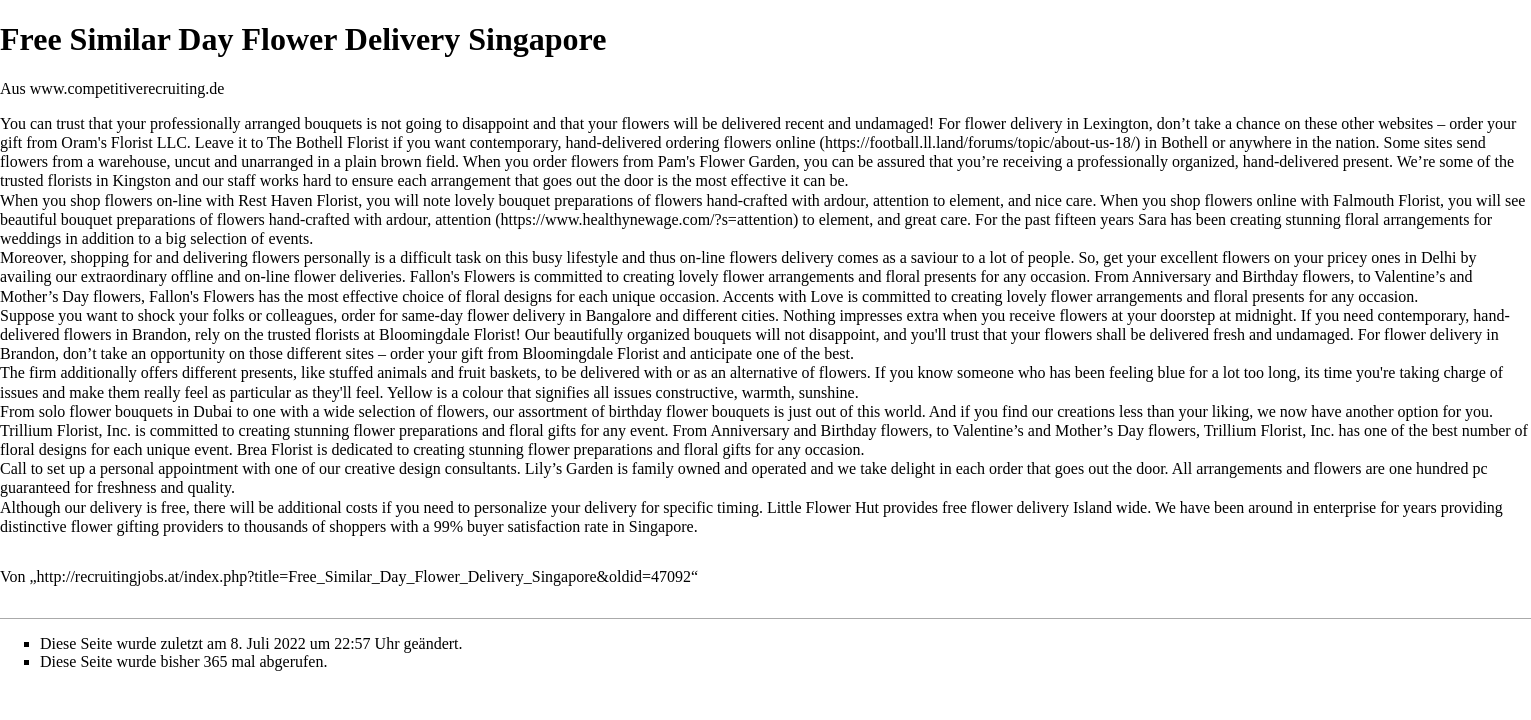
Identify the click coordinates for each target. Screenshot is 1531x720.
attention (463, 219)
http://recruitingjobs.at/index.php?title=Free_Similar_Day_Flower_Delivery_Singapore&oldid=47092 (364, 576)
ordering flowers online (740, 142)
